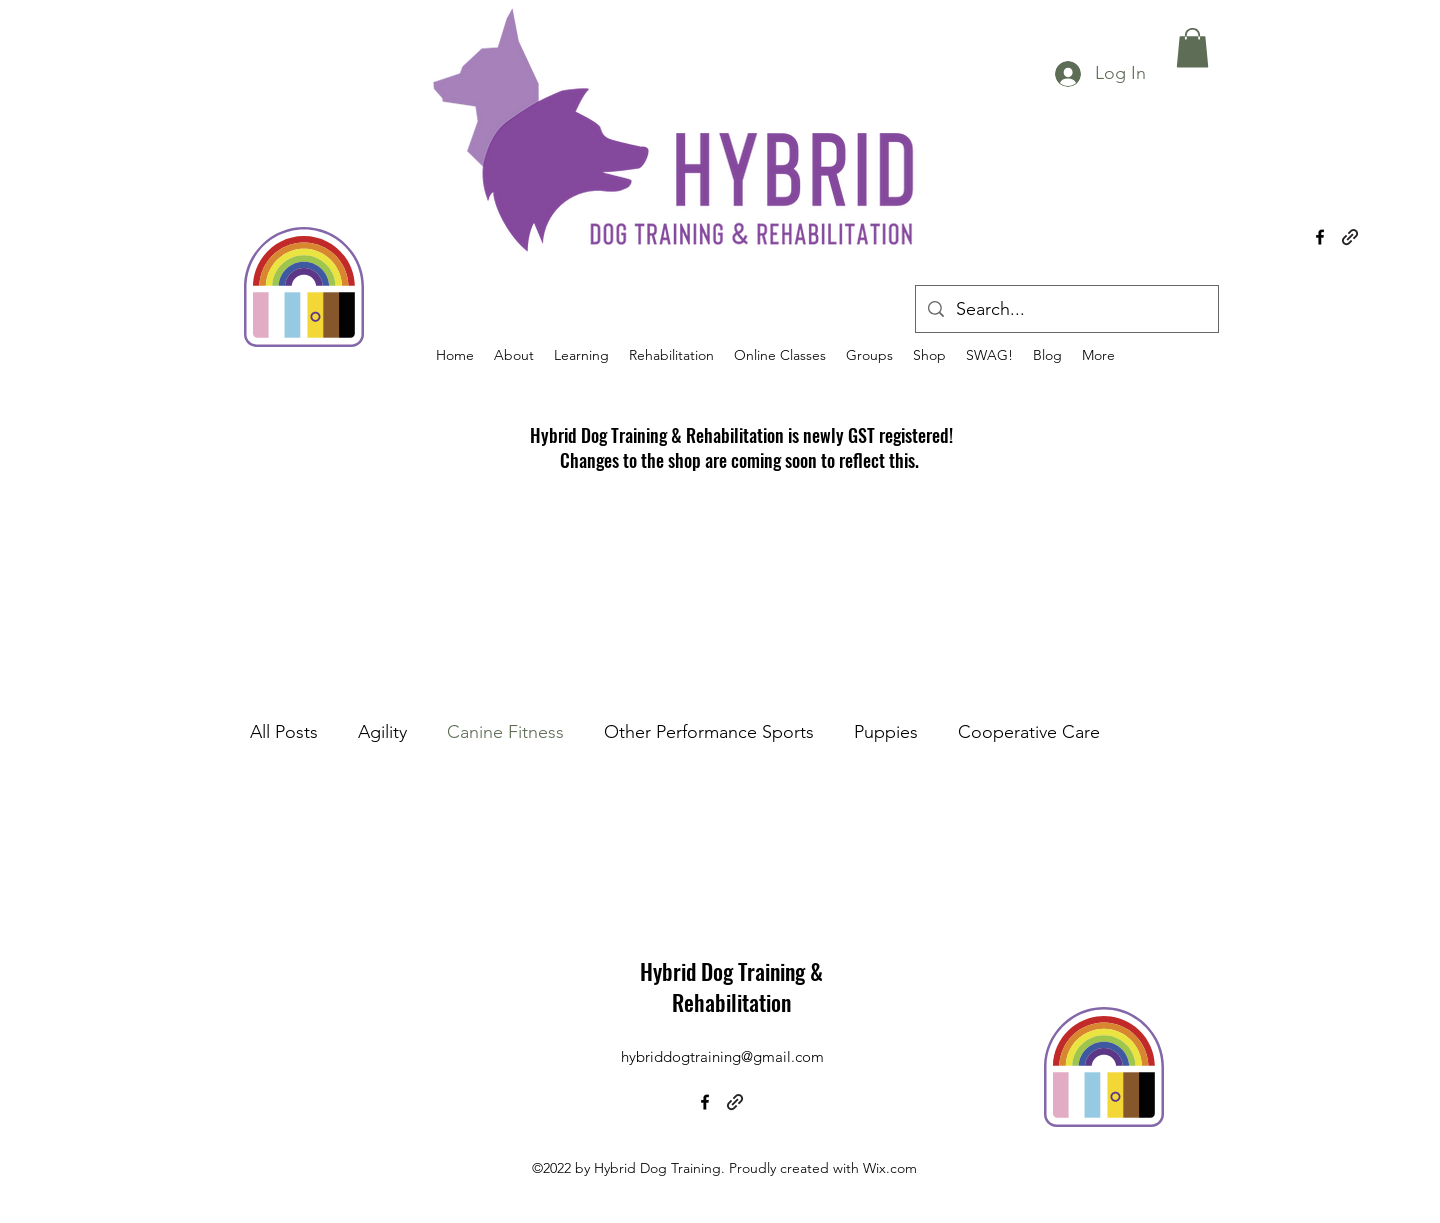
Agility (382, 732)
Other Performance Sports (709, 732)
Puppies (886, 732)
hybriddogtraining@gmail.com (722, 1056)
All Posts (284, 732)
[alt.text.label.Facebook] (1320, 237)
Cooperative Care (1029, 732)
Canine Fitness (505, 732)
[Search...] (1066, 310)
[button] (1192, 47)
